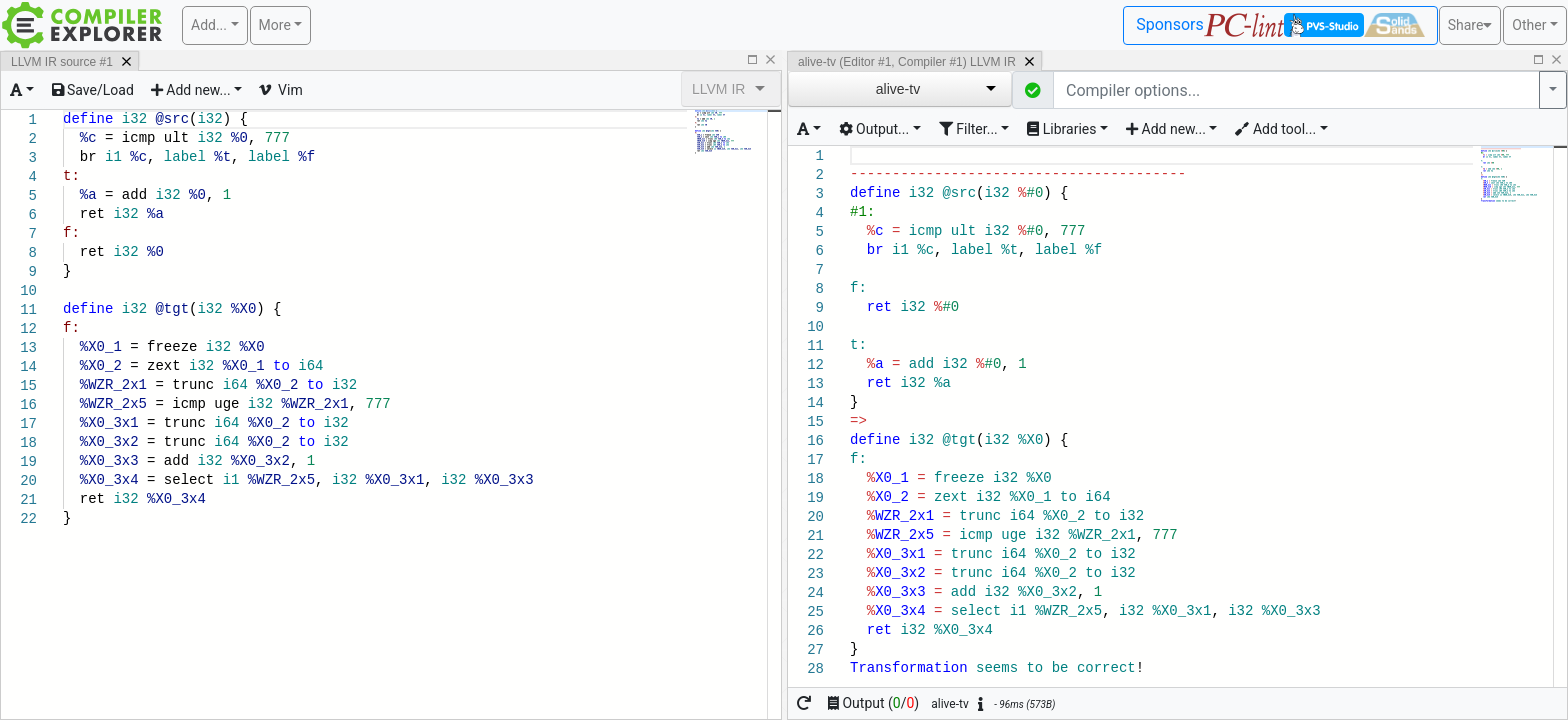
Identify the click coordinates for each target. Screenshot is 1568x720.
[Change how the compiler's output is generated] (880, 129)
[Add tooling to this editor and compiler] (1281, 129)
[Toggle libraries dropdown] (1067, 129)
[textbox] (189, 110)
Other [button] (1529, 25)
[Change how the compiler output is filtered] (974, 129)
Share (1470, 25)
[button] (1033, 90)
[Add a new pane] (196, 90)
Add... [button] (209, 25)
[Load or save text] (93, 90)
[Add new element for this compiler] (1171, 129)
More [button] (275, 25)
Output (873, 703)
